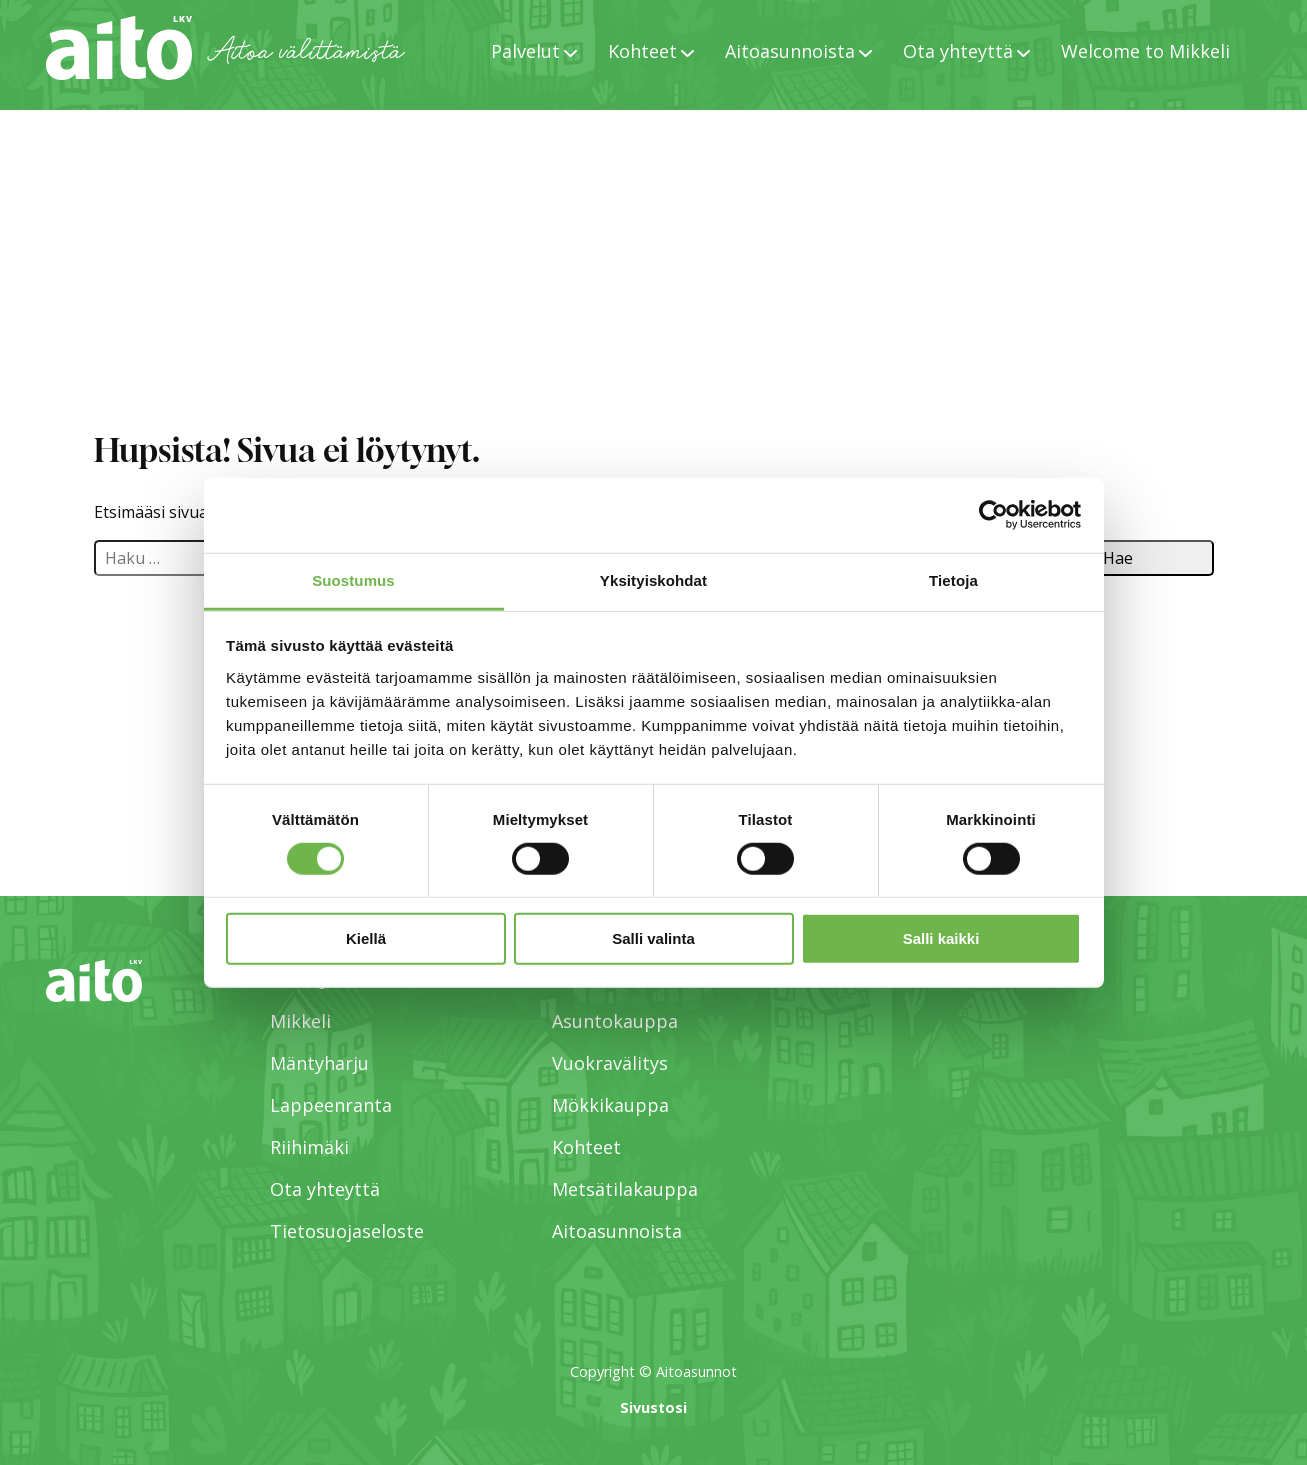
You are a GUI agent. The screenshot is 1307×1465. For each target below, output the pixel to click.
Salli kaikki (941, 938)
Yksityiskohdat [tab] (653, 579)
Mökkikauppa (610, 1105)
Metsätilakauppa (625, 1189)
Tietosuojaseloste (347, 1231)
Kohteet (642, 51)
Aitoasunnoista (790, 51)
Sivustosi (653, 1407)
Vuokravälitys (610, 1063)
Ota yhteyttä (958, 51)
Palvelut (525, 51)
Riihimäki (309, 1147)
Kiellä (366, 938)
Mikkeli (300, 1021)
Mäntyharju (319, 1063)
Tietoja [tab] (953, 579)
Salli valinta (653, 938)
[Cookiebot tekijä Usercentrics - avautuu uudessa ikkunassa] (993, 515)
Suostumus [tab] (353, 579)
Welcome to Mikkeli (1145, 51)
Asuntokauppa (615, 1021)
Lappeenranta (331, 1105)
